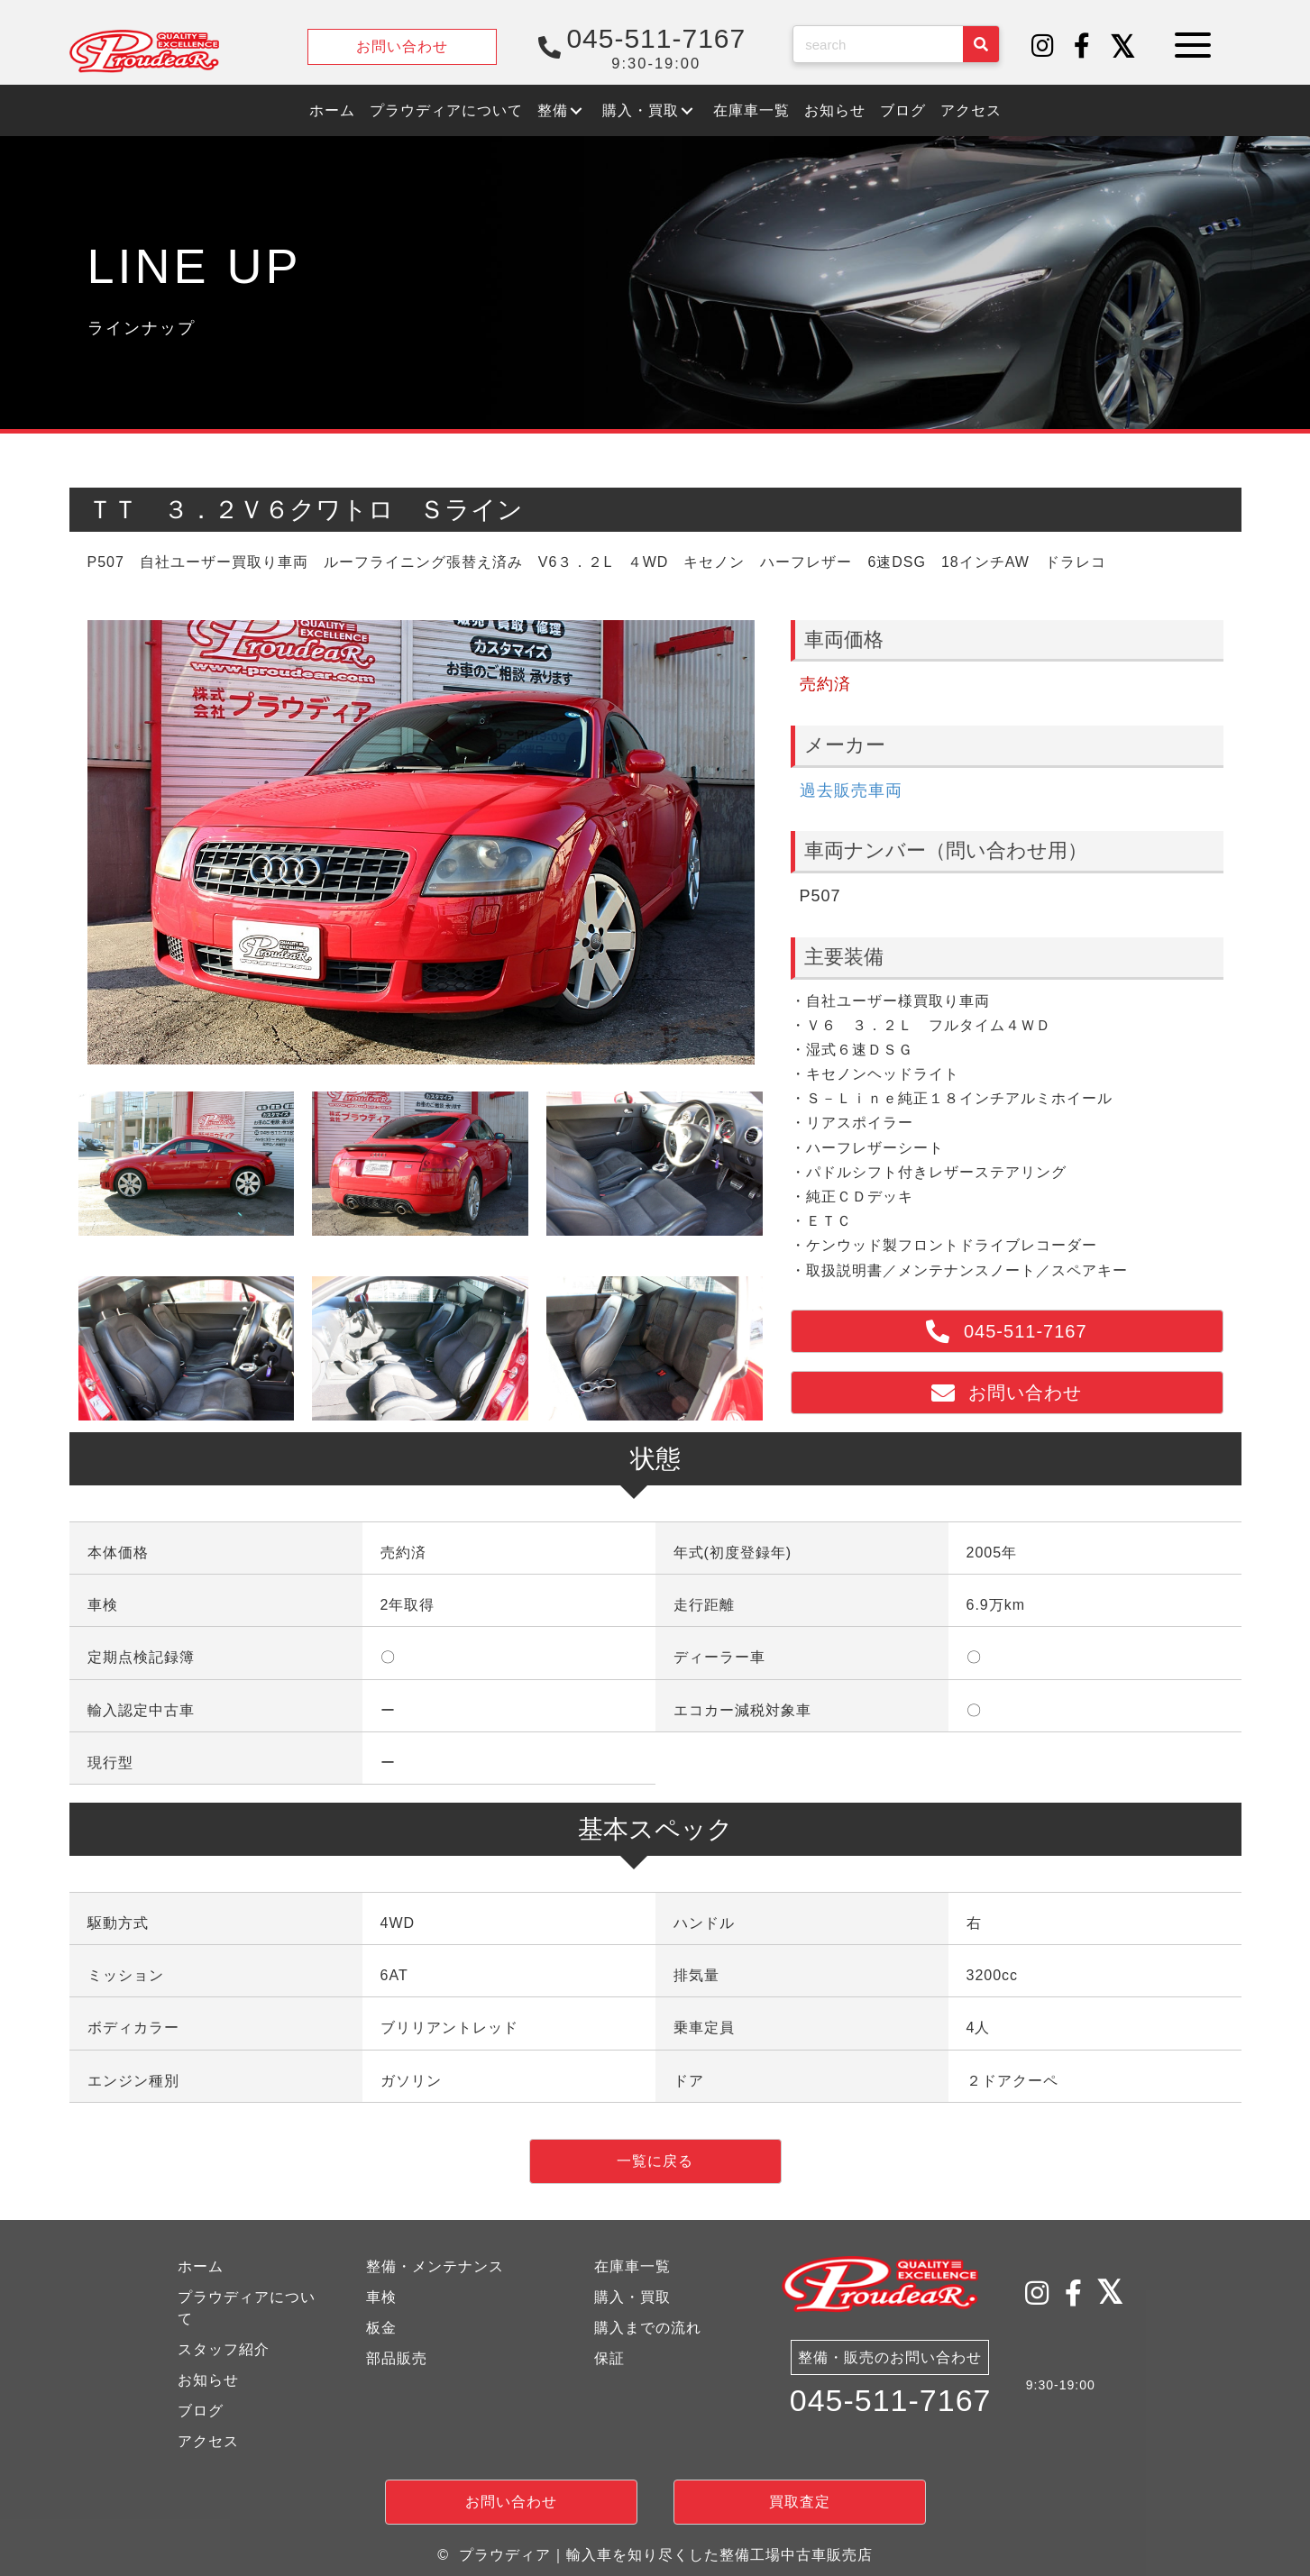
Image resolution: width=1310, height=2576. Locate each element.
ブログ (201, 2410)
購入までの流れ (647, 2327)
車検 (381, 2297)
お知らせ (208, 2380)
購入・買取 (632, 2297)
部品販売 (396, 2358)
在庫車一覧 (632, 2266)
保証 (609, 2358)
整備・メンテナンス (435, 2266)
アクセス (208, 2441)
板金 (381, 2327)
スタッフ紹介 (224, 2349)
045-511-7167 (891, 2401)
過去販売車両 (851, 790)
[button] (1043, 47)
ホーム (201, 2266)
